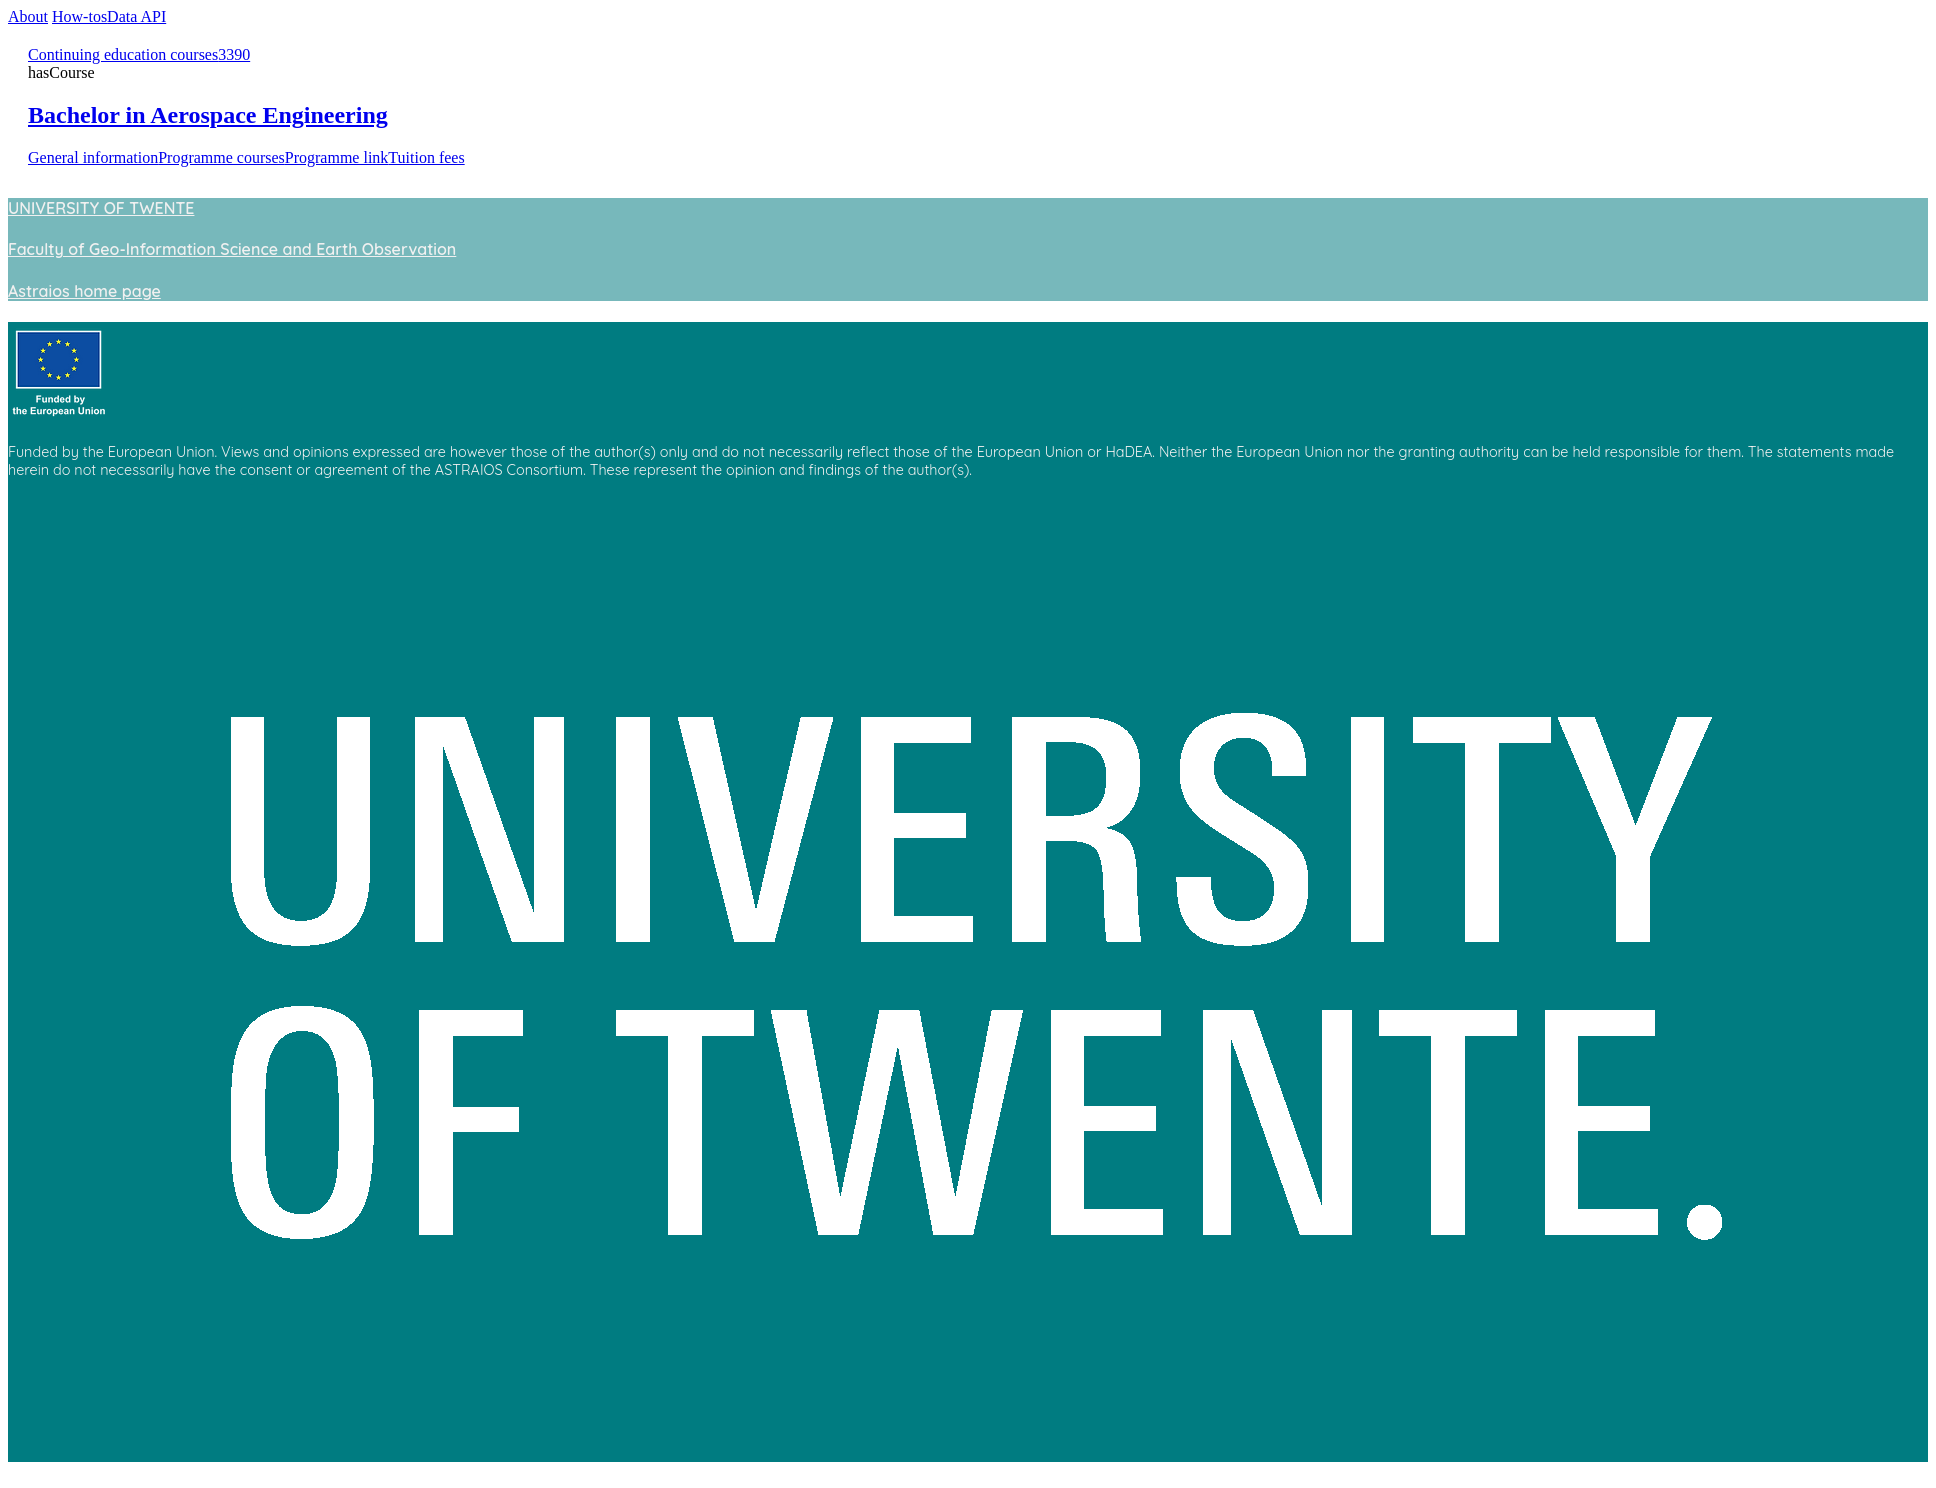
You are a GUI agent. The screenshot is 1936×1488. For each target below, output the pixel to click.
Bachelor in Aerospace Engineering (208, 115)
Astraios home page (84, 291)
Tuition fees (426, 157)
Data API (136, 16)
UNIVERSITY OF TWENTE (101, 208)
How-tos (79, 16)
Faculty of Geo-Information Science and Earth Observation (232, 249)
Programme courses (221, 157)
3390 (234, 54)
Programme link (337, 157)
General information (93, 157)
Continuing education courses (123, 54)
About (28, 16)
